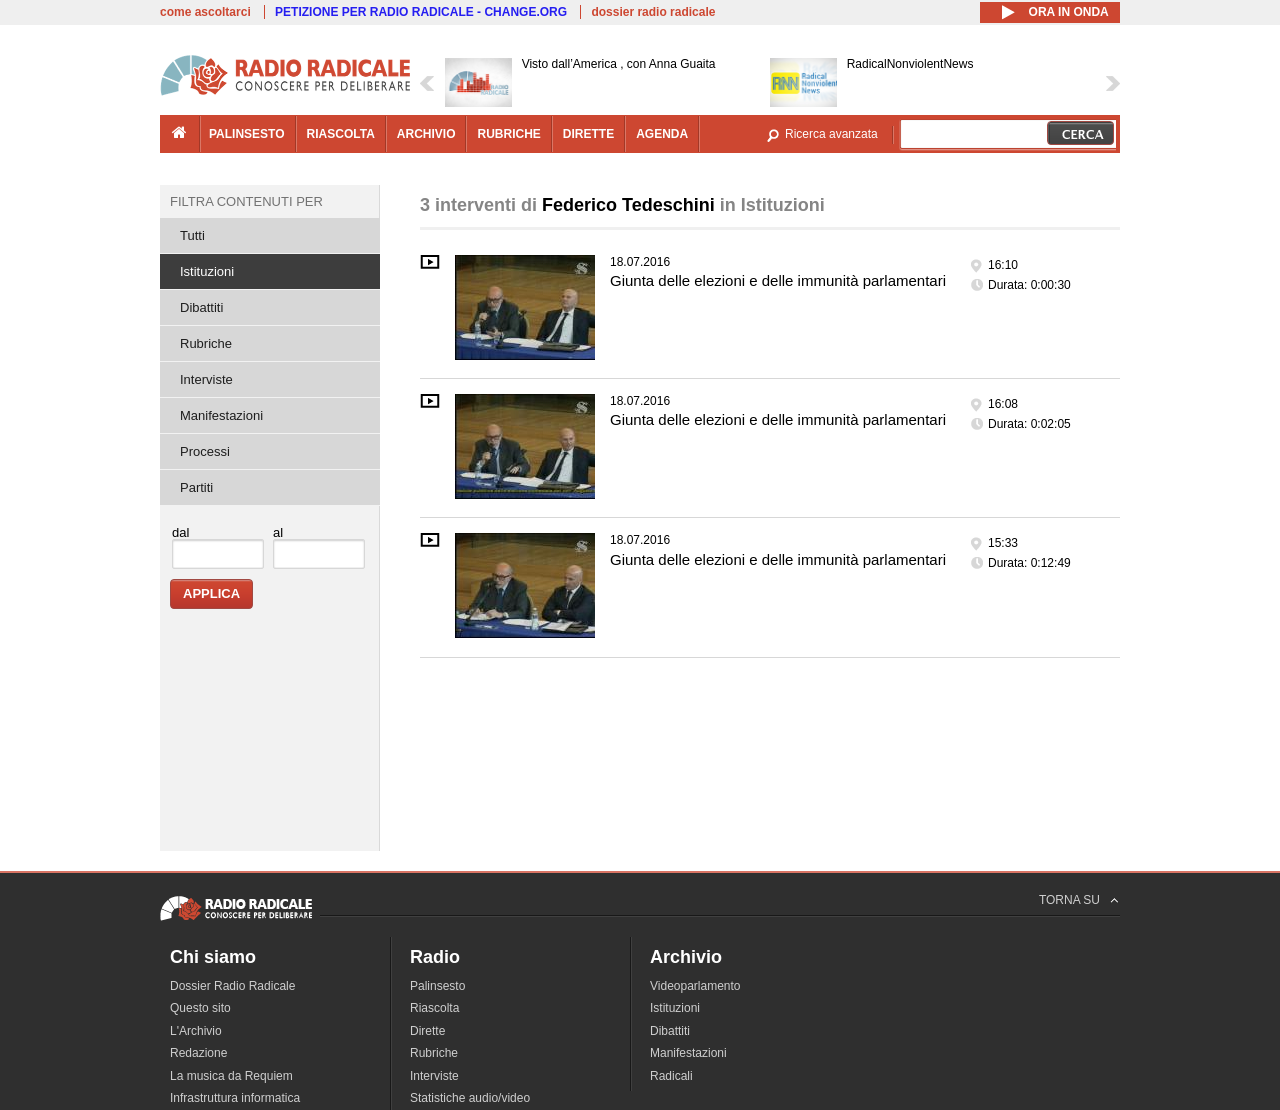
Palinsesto (437, 986)
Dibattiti (201, 307)
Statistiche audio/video (470, 1098)
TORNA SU (1069, 900)
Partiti (196, 487)
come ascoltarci (205, 12)
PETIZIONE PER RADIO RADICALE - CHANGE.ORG (421, 12)
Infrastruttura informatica (235, 1098)
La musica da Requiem (231, 1076)
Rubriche (206, 343)
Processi (205, 451)
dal (180, 532)
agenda (662, 134)
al (278, 532)
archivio (426, 134)
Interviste (206, 379)
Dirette (427, 1031)
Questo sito (200, 1008)
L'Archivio (196, 1031)
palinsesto (247, 134)
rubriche (508, 134)
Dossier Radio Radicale (232, 986)
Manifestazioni (221, 415)
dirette (588, 134)
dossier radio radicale (653, 12)
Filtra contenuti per (246, 201)
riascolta (341, 134)
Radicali (671, 1076)
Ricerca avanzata (831, 134)
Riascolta (434, 1008)
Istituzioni (207, 271)
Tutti (192, 235)
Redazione (198, 1053)
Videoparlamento (695, 986)
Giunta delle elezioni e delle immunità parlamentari (778, 280)
